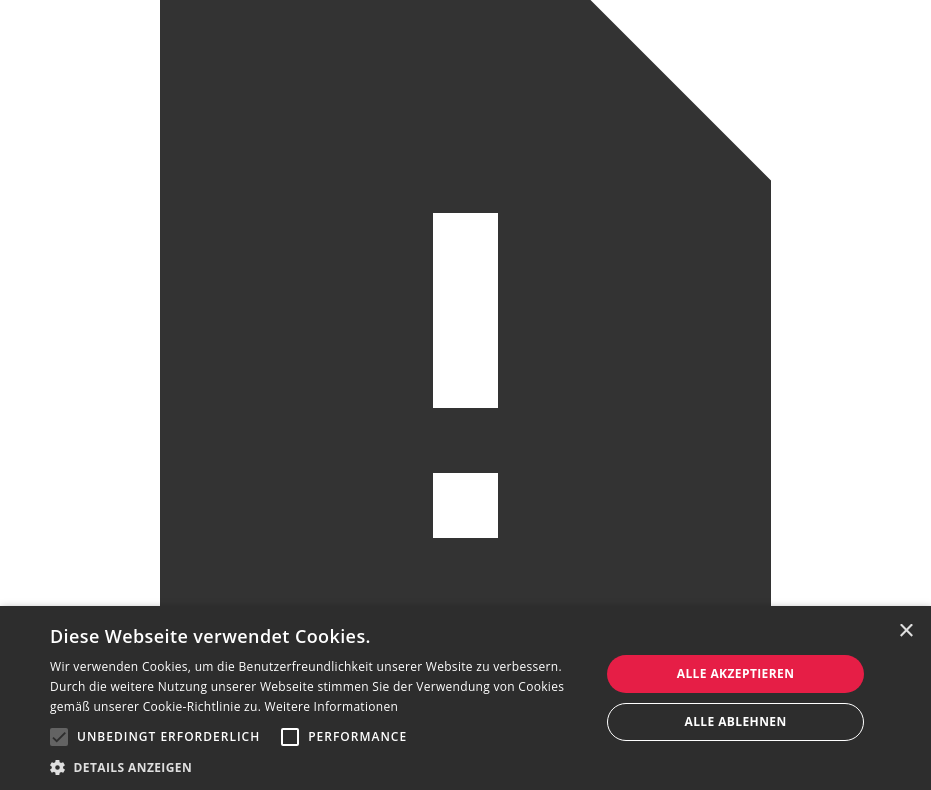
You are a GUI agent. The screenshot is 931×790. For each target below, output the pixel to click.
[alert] (465, 698)
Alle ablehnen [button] (735, 721)
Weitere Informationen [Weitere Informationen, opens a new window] (332, 706)
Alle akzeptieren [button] (736, 673)
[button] (59, 737)
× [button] (905, 631)
